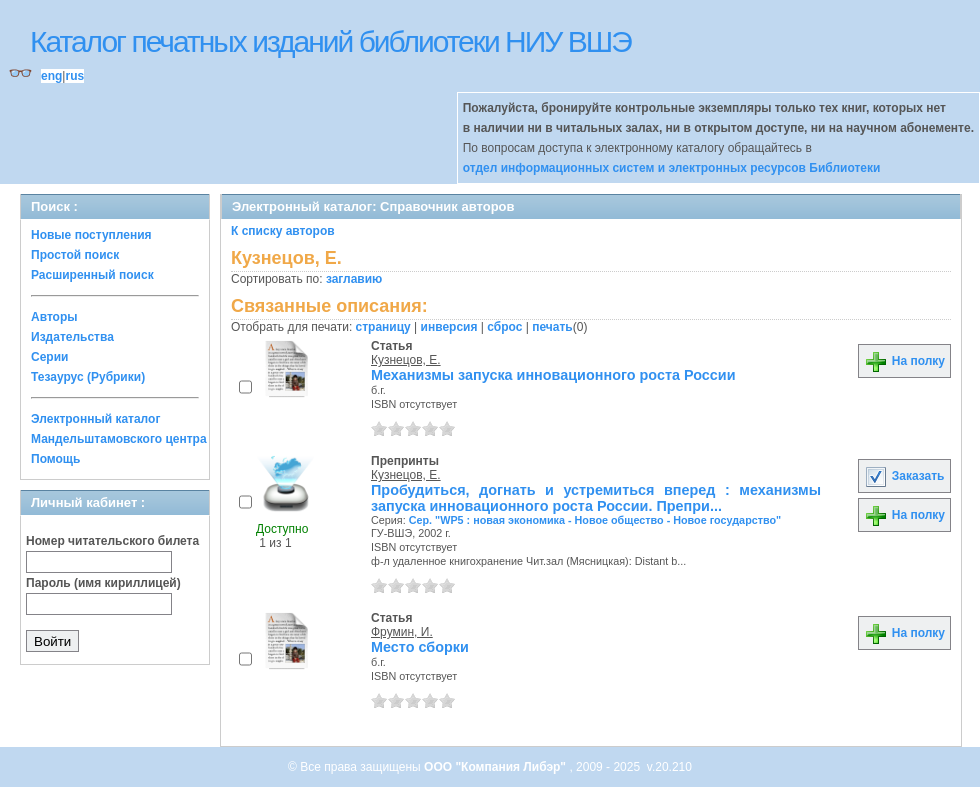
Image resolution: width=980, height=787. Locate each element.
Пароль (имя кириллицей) (103, 583)
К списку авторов (283, 231)
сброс (504, 327)
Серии (49, 357)
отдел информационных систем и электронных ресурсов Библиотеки (672, 168)
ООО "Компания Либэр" (496, 767)
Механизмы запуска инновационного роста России (553, 375)
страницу (383, 327)
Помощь (55, 459)
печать (552, 327)
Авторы (54, 317)
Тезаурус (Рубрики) (88, 377)
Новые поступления (91, 235)
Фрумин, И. (402, 632)
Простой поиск (75, 255)
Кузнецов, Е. (406, 360)
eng (51, 76)
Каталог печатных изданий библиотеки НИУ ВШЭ (330, 41)
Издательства (72, 337)
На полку (904, 361)
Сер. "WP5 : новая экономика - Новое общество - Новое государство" (595, 520)
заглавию (354, 279)
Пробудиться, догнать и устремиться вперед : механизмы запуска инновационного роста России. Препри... (596, 498)
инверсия (449, 327)
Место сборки (420, 647)
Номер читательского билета (112, 541)
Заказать (904, 476)
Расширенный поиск (92, 275)
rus (74, 76)
